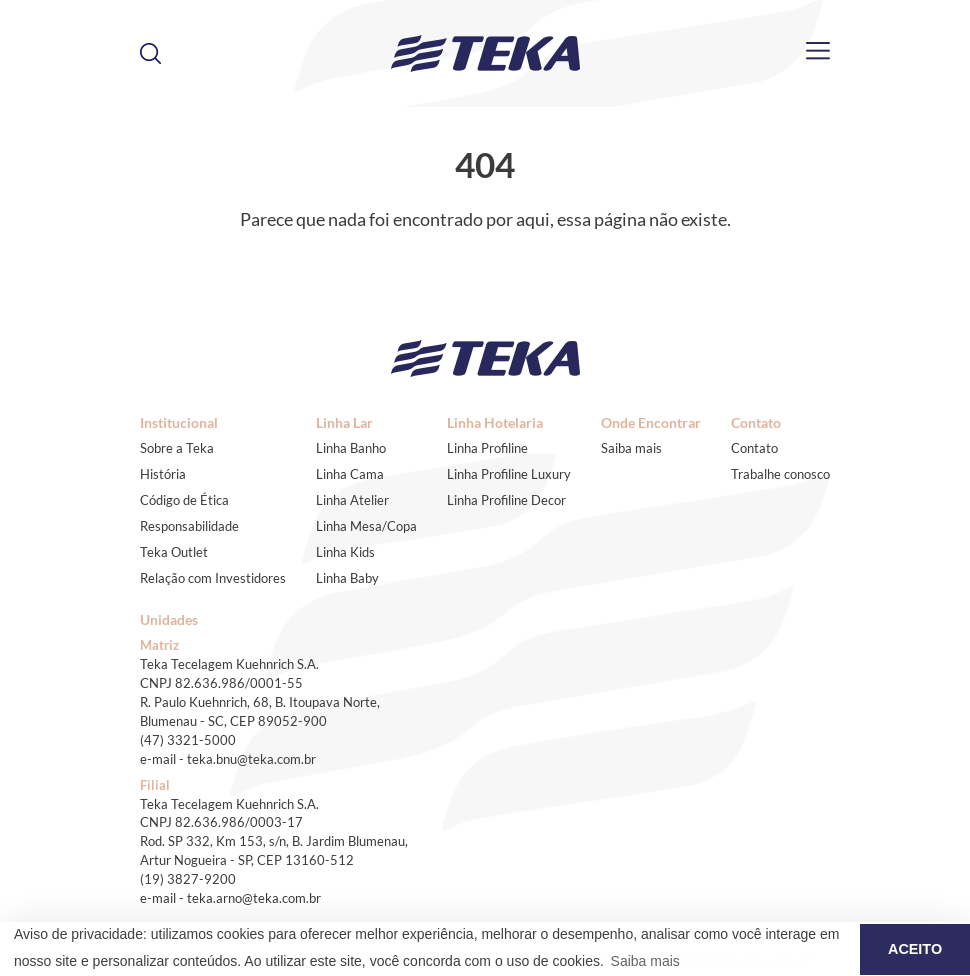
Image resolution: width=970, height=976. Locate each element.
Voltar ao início (485, 251)
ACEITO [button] (915, 949)
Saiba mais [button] (645, 961)
